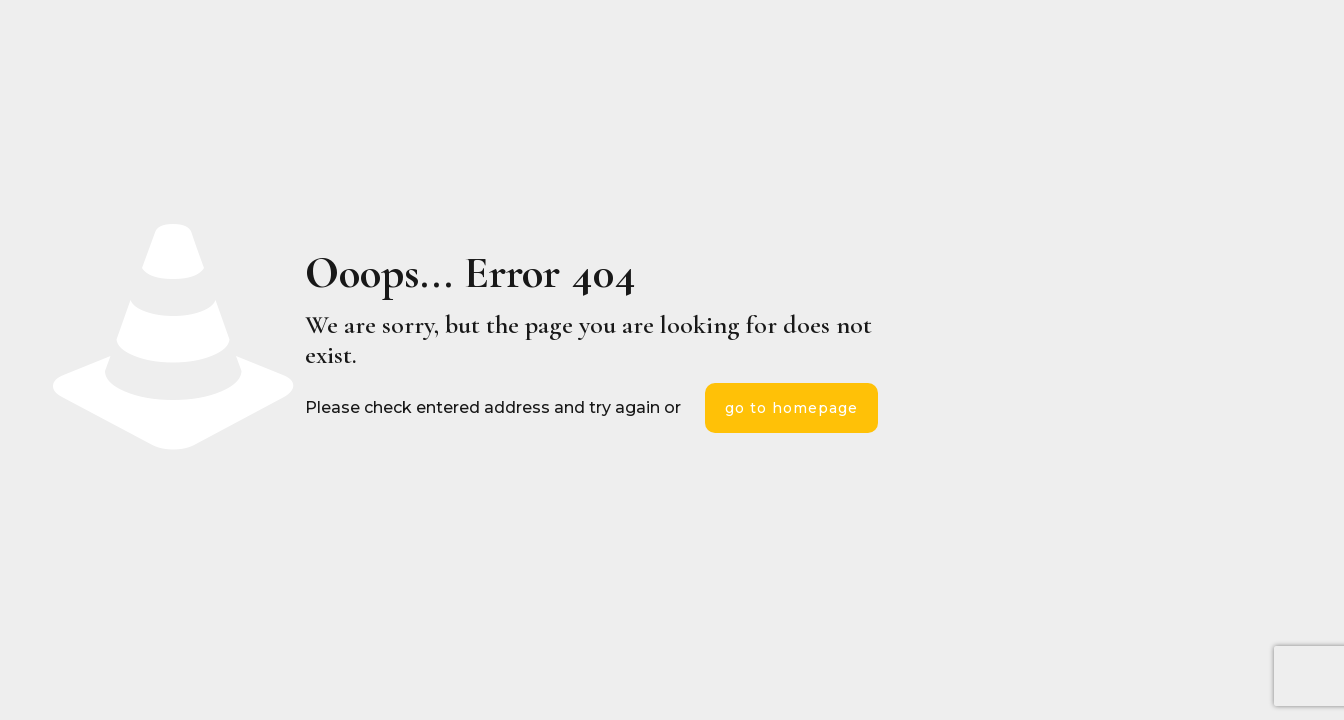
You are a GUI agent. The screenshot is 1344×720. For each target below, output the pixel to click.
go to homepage (791, 408)
